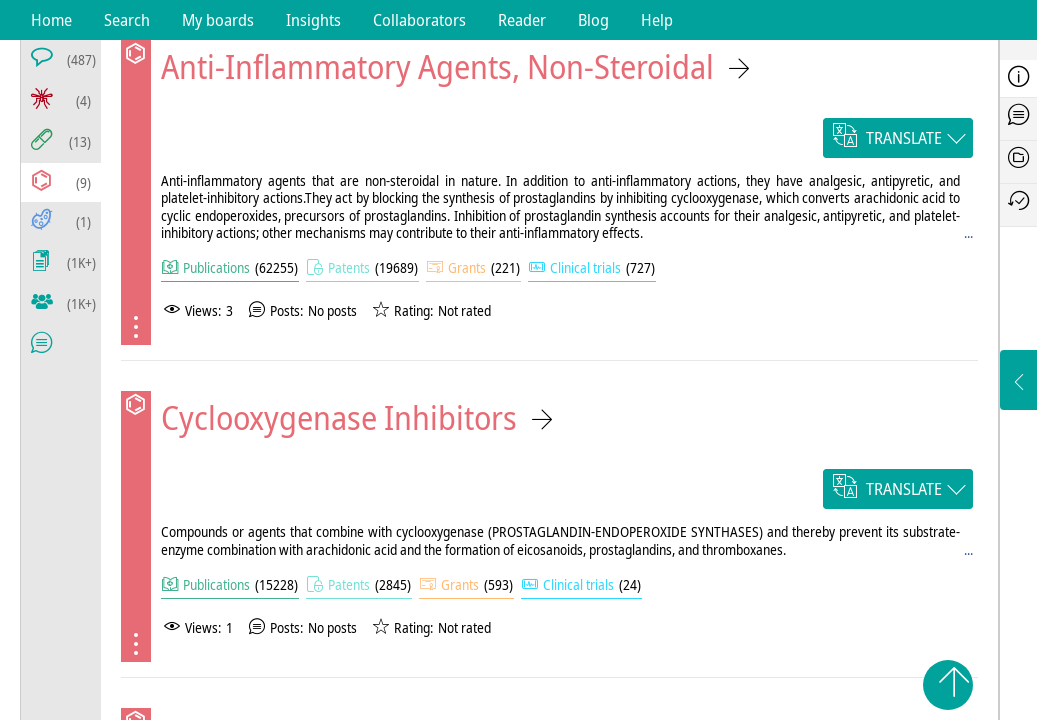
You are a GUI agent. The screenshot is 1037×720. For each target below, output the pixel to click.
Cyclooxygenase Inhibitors (339, 417)
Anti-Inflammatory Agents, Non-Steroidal (437, 66)
